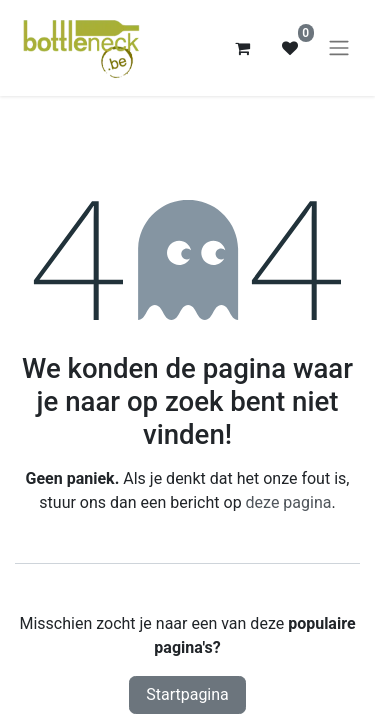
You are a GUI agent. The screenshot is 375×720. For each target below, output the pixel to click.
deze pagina (289, 502)
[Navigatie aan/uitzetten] (339, 48)
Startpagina (187, 694)
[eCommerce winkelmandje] (242, 48)
